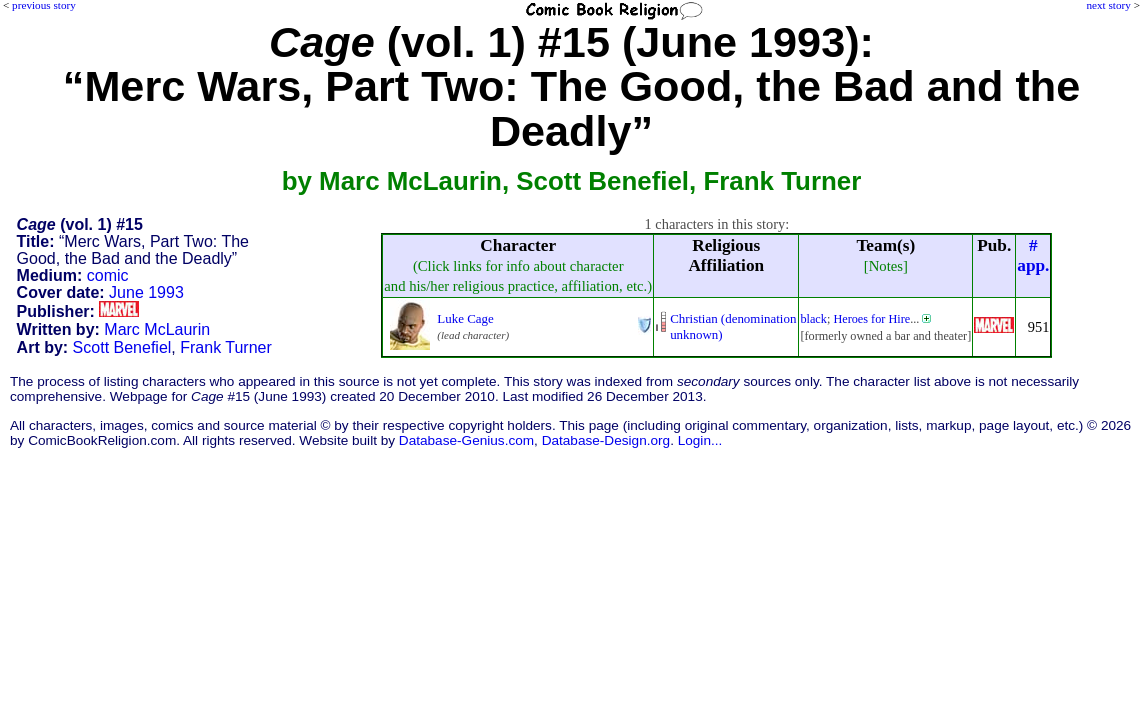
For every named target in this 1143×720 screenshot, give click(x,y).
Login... (700, 440)
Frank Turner (226, 347)
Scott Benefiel (122, 347)
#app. (1033, 255)
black (813, 319)
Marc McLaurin (157, 329)
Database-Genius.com (466, 440)
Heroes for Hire (871, 319)
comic (108, 275)
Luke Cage (465, 318)
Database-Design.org (606, 440)
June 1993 (146, 292)
